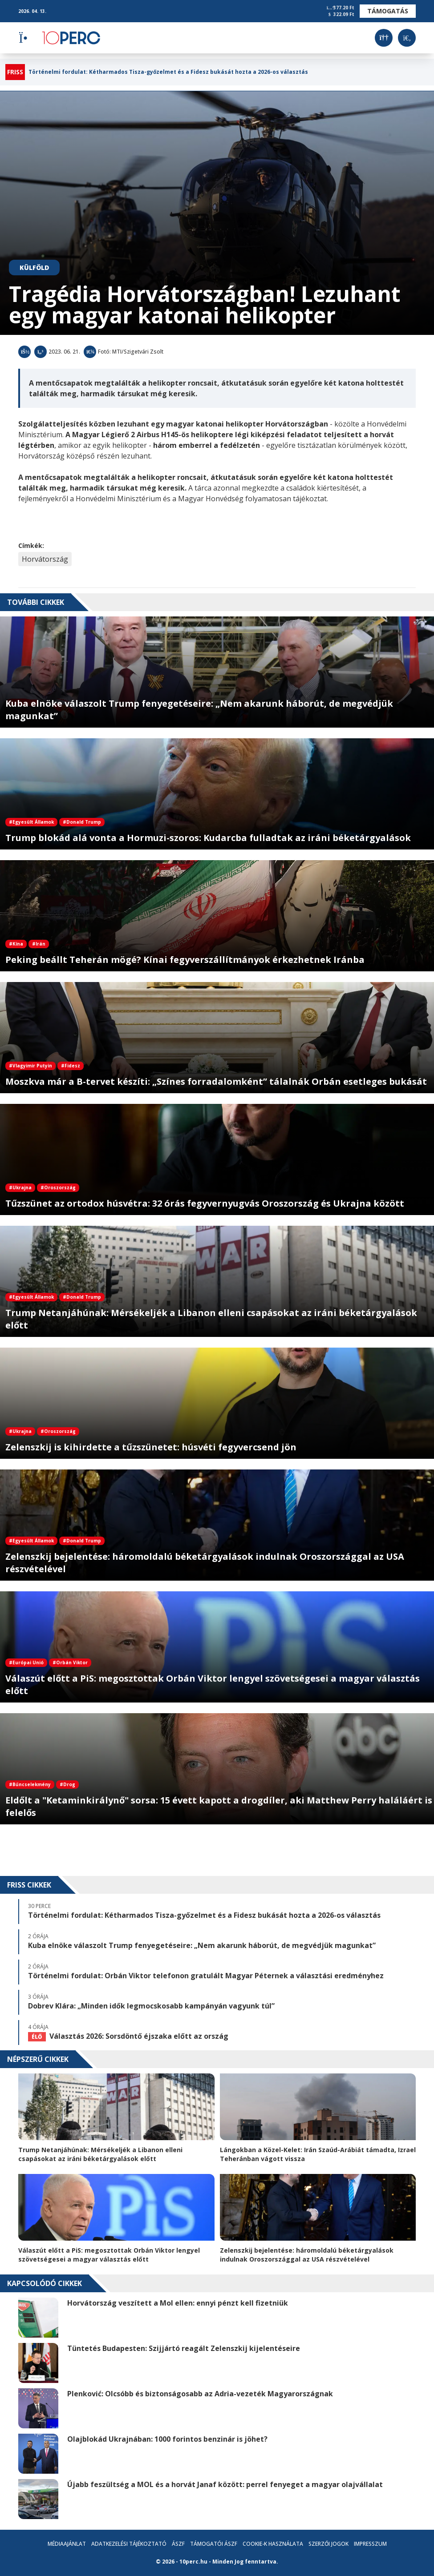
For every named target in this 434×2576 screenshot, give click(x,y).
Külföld (34, 267)
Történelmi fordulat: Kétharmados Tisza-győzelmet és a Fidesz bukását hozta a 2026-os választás (168, 72)
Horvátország (45, 559)
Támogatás (387, 11)
